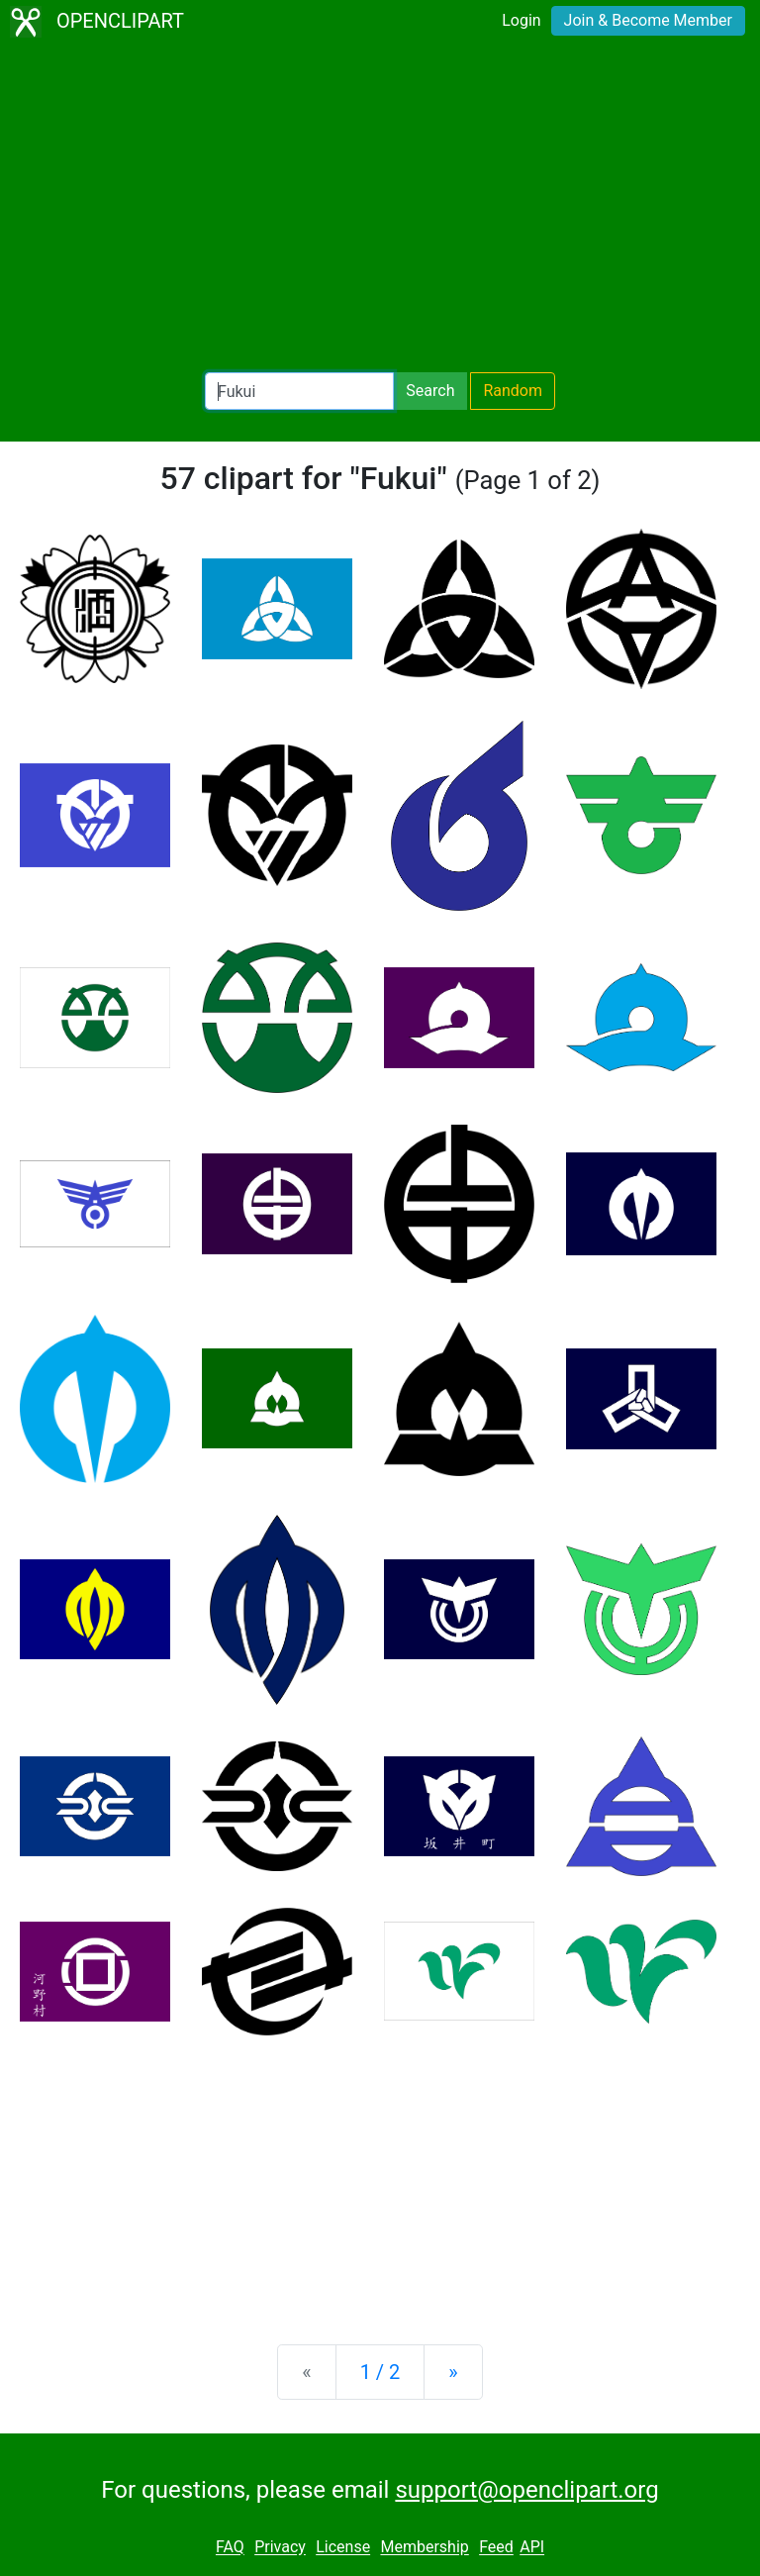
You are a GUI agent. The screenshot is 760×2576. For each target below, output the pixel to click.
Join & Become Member (648, 20)
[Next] (453, 2372)
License (343, 2547)
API (532, 2547)
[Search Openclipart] (299, 391)
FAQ (230, 2547)
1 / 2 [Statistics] (380, 2372)
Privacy (280, 2547)
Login (521, 20)
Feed (496, 2547)
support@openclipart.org (526, 2490)
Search (430, 390)
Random (512, 390)
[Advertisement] (380, 208)
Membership (424, 2547)
